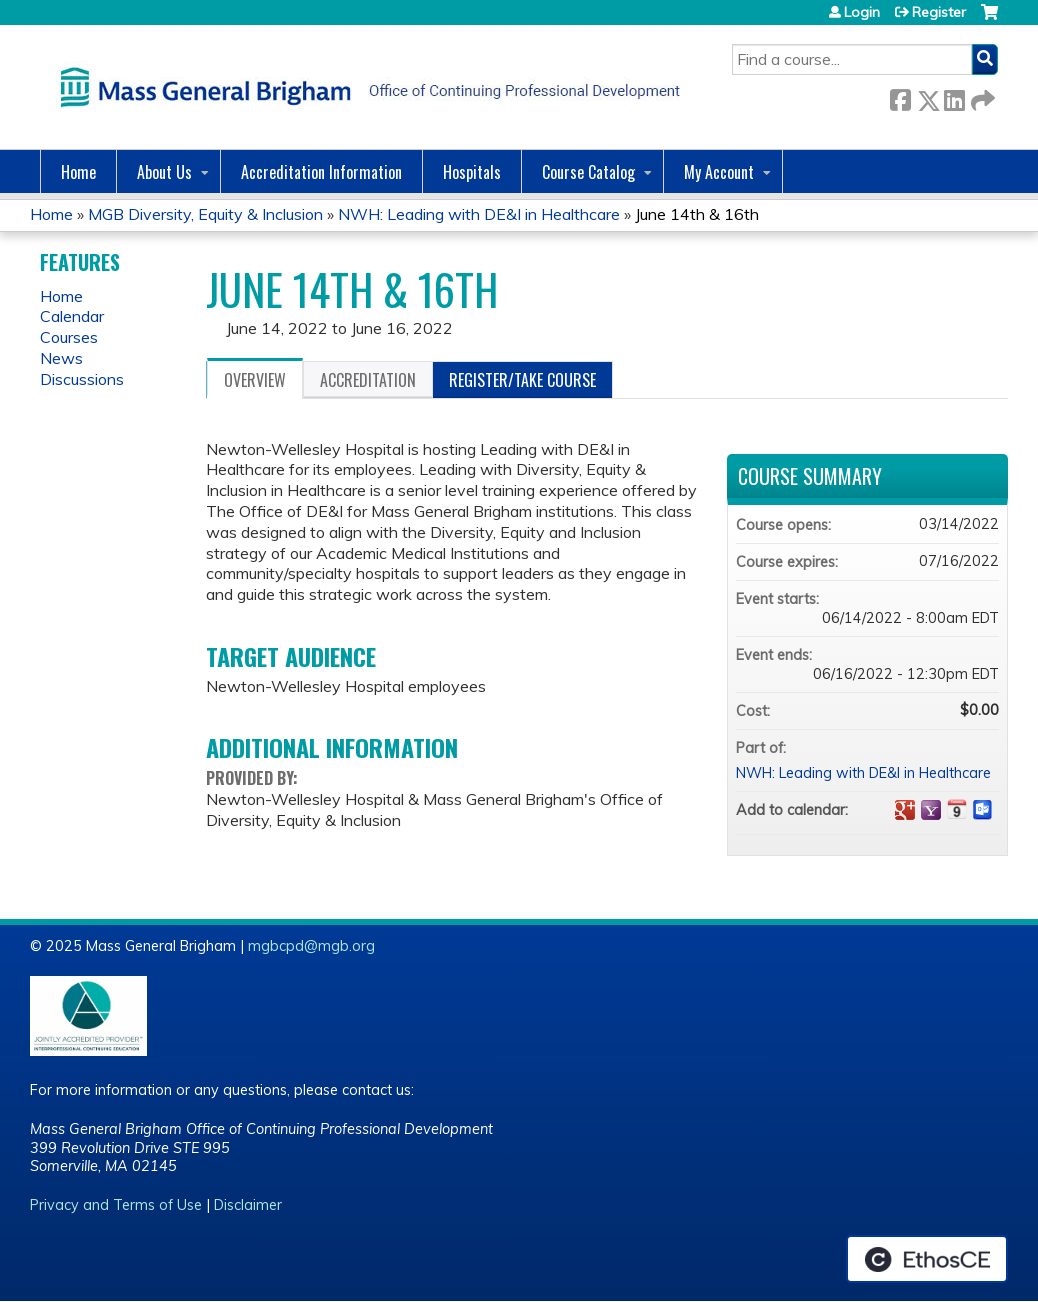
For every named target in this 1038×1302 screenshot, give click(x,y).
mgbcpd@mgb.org (311, 946)
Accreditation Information (321, 172)
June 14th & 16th (697, 214)
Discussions (82, 379)
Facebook (900, 96)
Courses (69, 337)
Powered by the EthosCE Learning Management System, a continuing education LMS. (927, 1259)
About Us (164, 172)
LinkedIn (954, 96)
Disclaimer (248, 1205)
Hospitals (472, 172)
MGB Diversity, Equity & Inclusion (205, 214)
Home (78, 172)
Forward (981, 96)
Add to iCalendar (957, 809)
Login (862, 12)
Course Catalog (588, 172)
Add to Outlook (983, 810)
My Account (719, 172)
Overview (255, 380)
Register (939, 12)
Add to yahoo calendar (931, 810)
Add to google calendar (905, 810)
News (61, 358)
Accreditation (368, 380)
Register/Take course (522, 380)
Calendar (72, 316)
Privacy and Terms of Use (116, 1205)
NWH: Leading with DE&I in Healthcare (479, 214)
